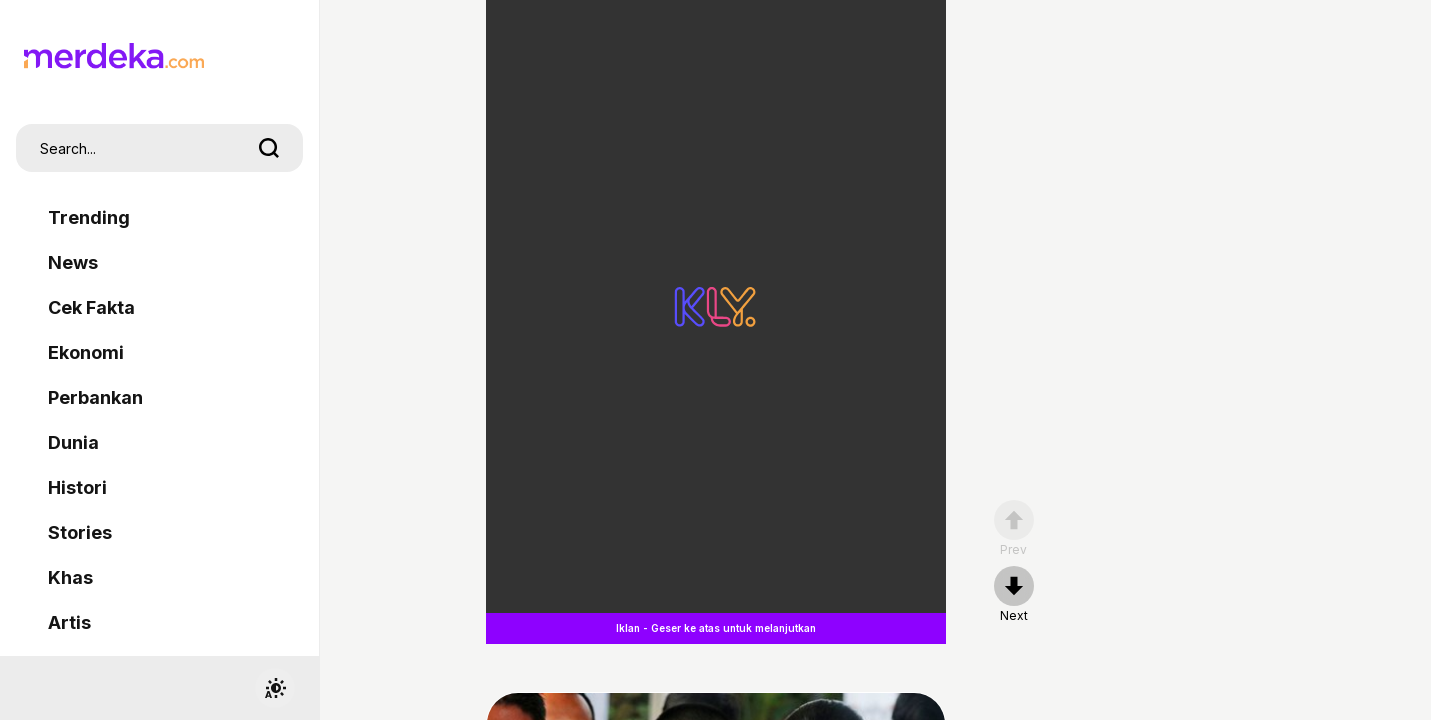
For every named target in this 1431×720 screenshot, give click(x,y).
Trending (89, 217)
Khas (70, 577)
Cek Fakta (91, 307)
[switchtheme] (275, 688)
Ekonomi (86, 352)
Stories (80, 532)
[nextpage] (1014, 595)
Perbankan (95, 397)
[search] (269, 148)
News (73, 262)
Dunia (73, 442)
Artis (69, 622)
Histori (77, 487)
